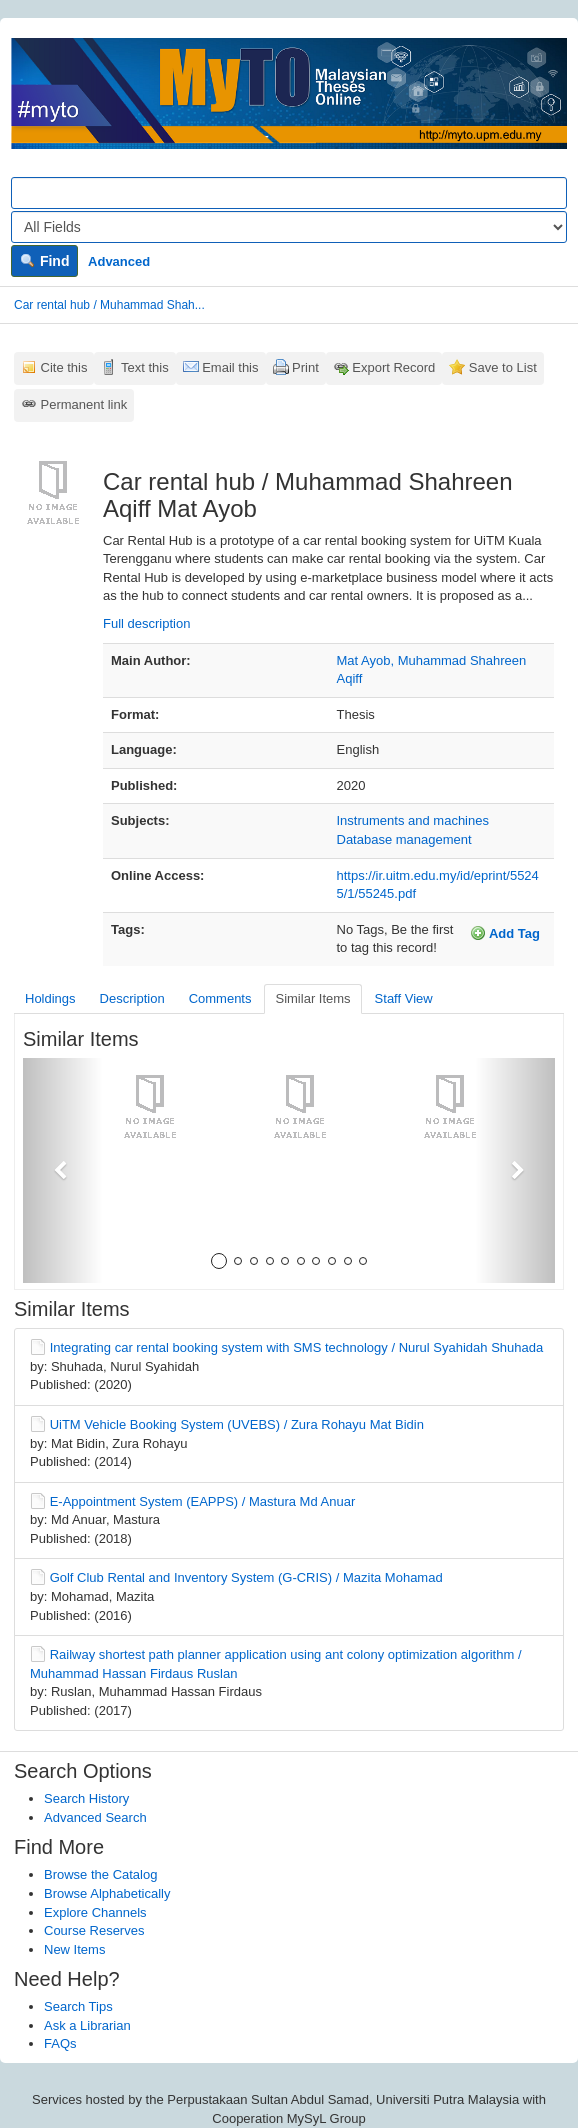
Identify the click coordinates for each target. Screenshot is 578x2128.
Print (305, 367)
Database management (404, 839)
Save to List (503, 367)
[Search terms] (289, 193)
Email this (230, 367)
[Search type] (289, 227)
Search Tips (78, 2006)
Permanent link (84, 404)
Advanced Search (95, 1817)
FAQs (60, 2043)
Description (132, 998)
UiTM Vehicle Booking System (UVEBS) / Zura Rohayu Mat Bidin (237, 1424)
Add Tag (505, 933)
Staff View (404, 998)
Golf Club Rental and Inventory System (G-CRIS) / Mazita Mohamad (246, 1577)
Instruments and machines (413, 820)
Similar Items (312, 998)
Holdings (50, 998)
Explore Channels (95, 1912)
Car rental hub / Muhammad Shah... (109, 305)
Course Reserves (94, 1930)
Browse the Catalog (100, 1874)
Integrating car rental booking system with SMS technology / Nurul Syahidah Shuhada (297, 1347)
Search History (86, 1798)
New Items (74, 1949)
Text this (145, 367)
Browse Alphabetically (107, 1893)
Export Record (393, 367)
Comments (220, 998)
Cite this (64, 367)
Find (44, 261)
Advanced (119, 261)
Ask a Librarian (87, 2025)
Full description (146, 623)
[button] (63, 1170)
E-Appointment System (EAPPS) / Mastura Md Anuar (203, 1501)
